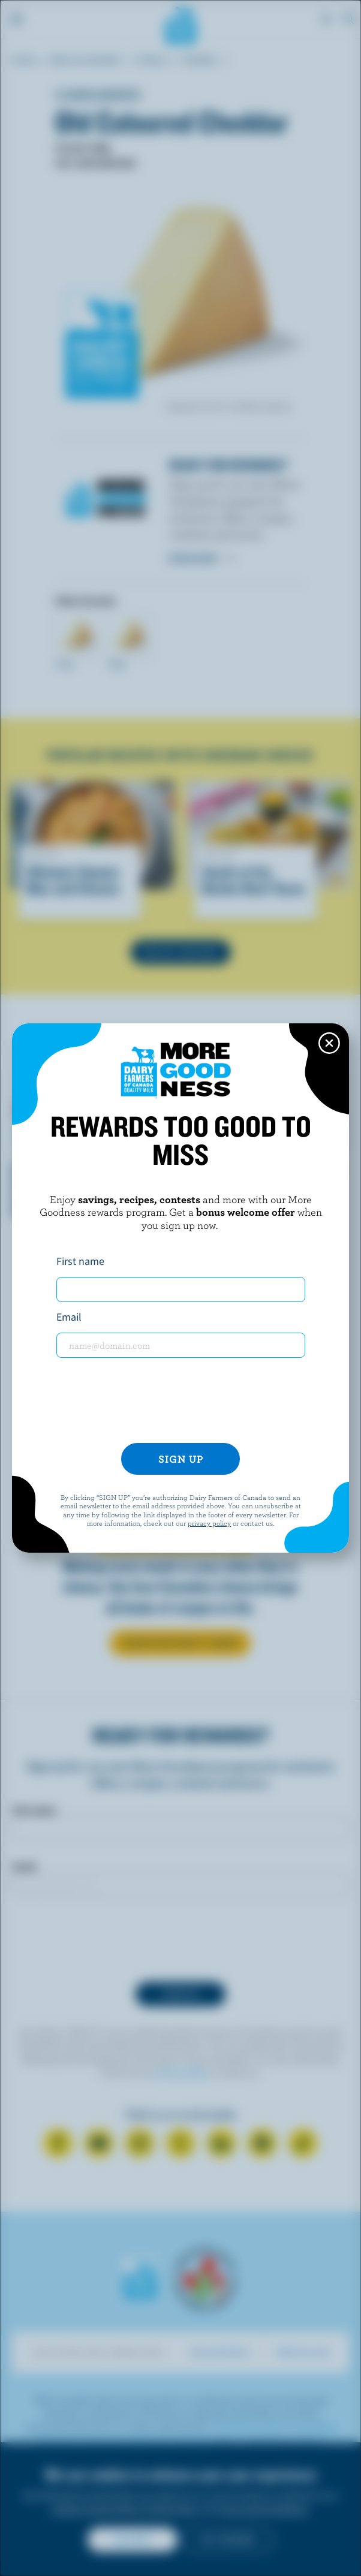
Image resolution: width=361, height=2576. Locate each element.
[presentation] (180, 1400)
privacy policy (209, 1523)
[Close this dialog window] (329, 1043)
